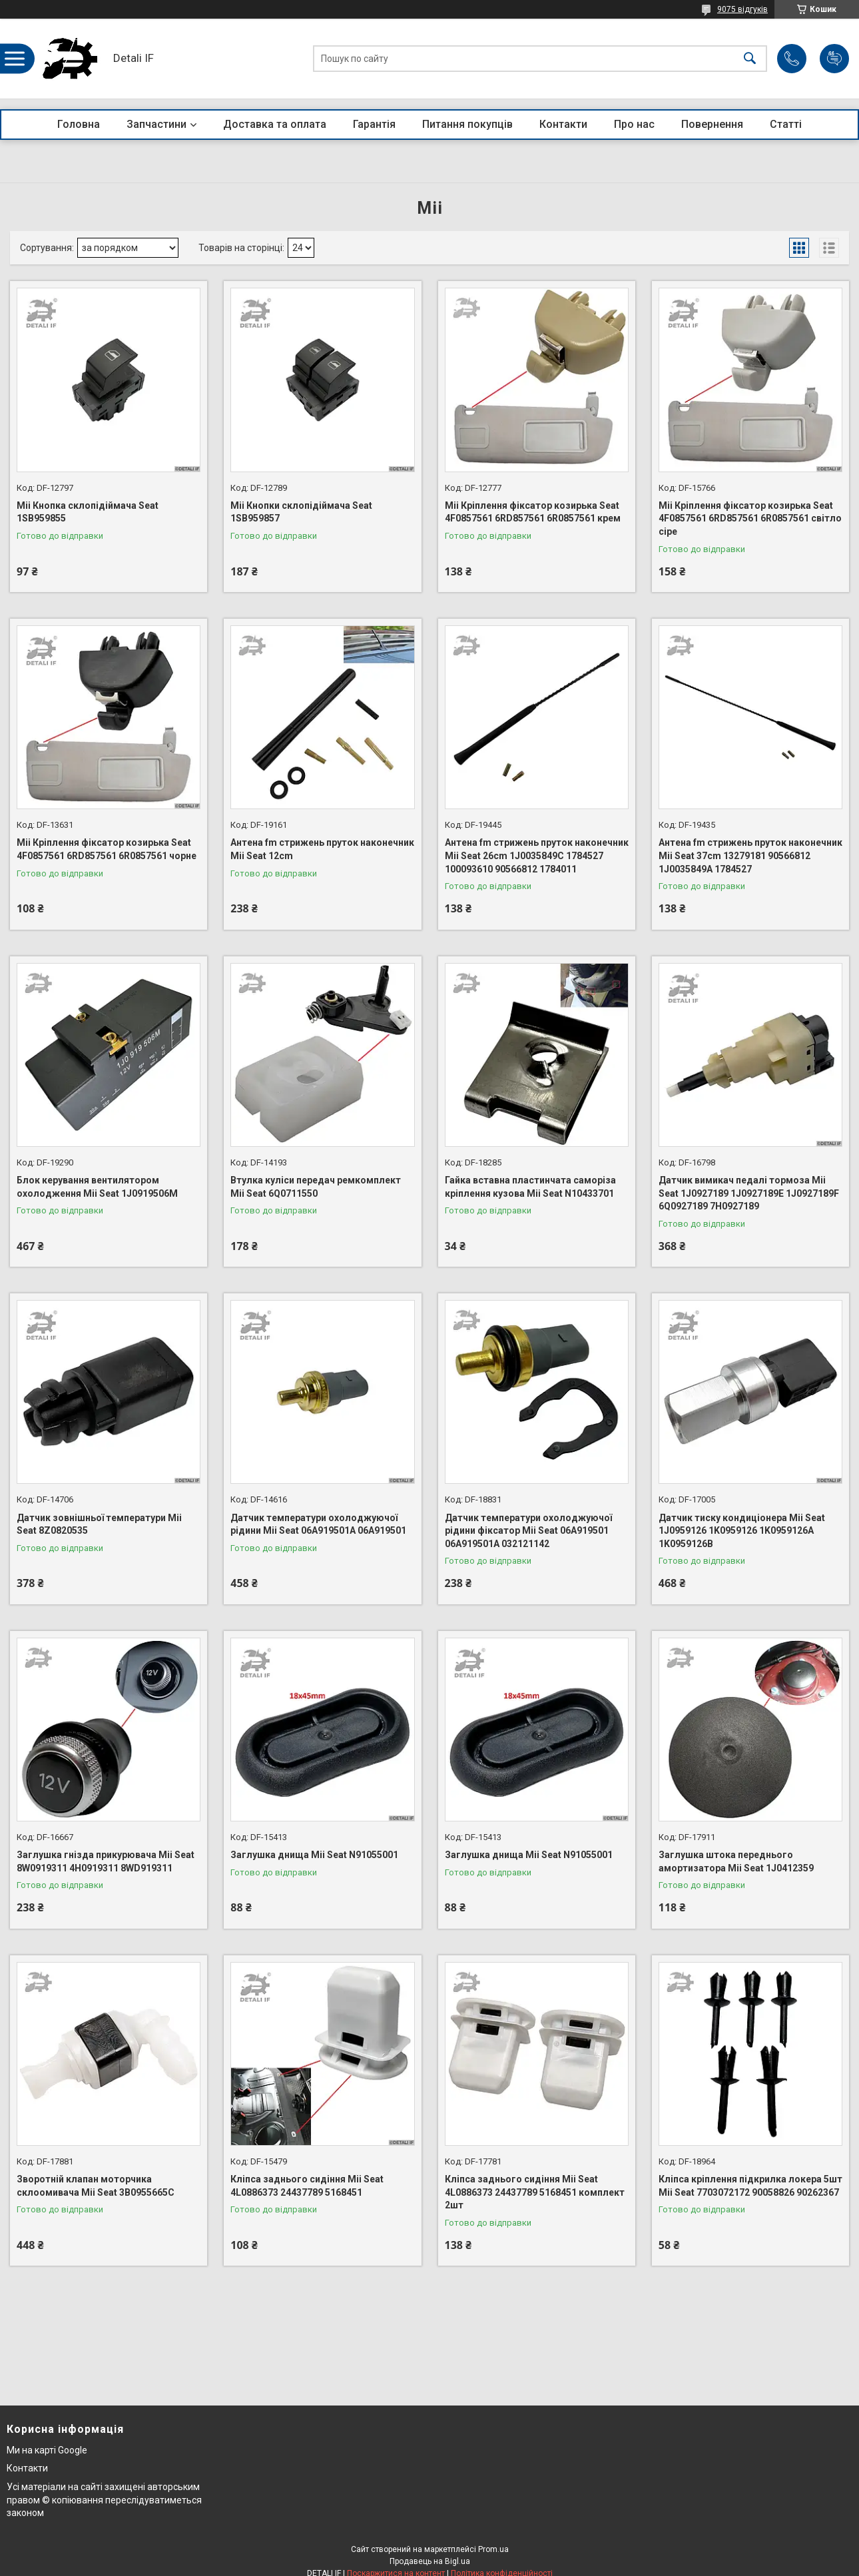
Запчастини (156, 124)
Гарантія (374, 124)
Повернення (712, 124)
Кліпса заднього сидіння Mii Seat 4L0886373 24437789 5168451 (307, 2186)
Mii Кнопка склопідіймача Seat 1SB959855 (87, 512)
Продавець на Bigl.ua (430, 2561)
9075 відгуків (742, 9)
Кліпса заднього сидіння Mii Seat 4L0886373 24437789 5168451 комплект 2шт (535, 2192)
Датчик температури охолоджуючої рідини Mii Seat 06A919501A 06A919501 (318, 1524)
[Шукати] (750, 59)
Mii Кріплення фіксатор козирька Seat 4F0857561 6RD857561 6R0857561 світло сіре (750, 518)
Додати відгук (834, 58)
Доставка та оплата (274, 124)
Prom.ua (493, 2549)
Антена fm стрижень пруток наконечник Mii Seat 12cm (322, 849)
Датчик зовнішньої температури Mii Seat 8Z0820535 (99, 1524)
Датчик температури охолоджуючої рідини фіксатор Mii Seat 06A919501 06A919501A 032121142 (528, 1530)
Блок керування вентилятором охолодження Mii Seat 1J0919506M (97, 1187)
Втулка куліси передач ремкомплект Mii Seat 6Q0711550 (315, 1187)
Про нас (634, 124)
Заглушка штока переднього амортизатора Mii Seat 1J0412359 (736, 1861)
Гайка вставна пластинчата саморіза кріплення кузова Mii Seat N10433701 (530, 1187)
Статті (786, 124)
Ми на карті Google (47, 2450)
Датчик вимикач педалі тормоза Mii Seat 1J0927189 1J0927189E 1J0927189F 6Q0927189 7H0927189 (749, 1193)
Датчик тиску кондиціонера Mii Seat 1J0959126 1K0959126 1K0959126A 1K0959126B (742, 1530)
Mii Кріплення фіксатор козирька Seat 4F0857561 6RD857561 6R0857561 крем (533, 512)
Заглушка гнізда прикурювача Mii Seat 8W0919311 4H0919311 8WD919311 (105, 1861)
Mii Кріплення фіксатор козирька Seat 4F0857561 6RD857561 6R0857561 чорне (106, 849)
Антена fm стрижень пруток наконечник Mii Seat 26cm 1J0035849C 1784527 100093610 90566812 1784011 (537, 855)
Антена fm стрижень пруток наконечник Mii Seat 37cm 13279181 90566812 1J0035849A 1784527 (750, 855)
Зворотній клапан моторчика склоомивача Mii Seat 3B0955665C (95, 2186)
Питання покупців (467, 124)
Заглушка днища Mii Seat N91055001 (314, 1854)
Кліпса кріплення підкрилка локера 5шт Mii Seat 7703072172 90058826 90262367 (750, 2186)
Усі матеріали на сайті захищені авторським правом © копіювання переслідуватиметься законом (104, 2499)
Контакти (563, 124)
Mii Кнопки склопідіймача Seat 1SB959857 (301, 512)
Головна (78, 124)
